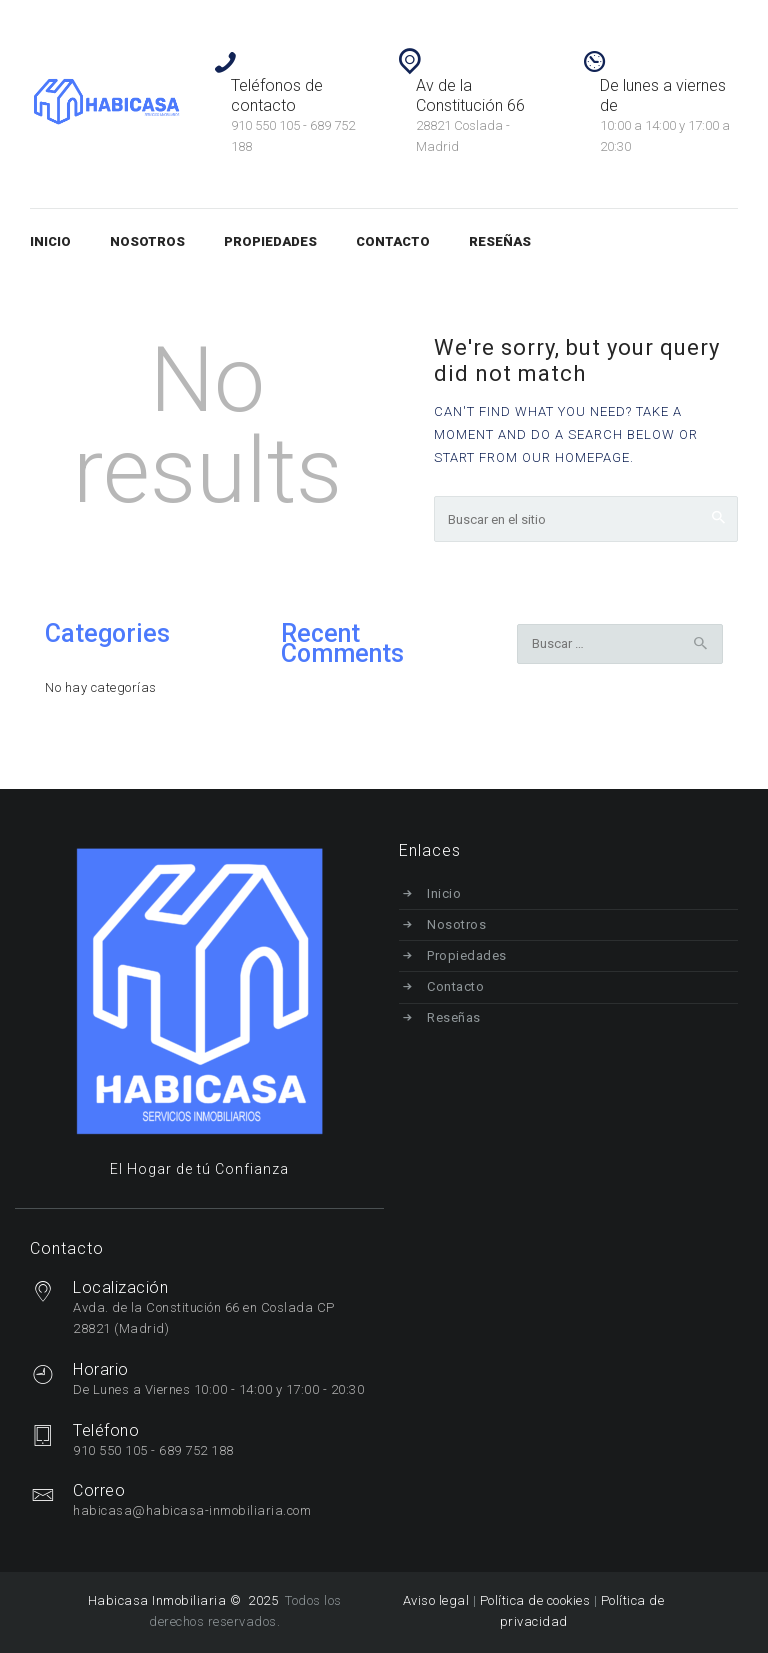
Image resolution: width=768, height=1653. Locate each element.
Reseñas (455, 1017)
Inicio (445, 893)
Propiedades (468, 955)
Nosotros (457, 924)
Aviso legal (436, 1600)
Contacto (456, 986)
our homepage (576, 457)
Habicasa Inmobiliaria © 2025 (185, 1600)
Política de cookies (535, 1600)
